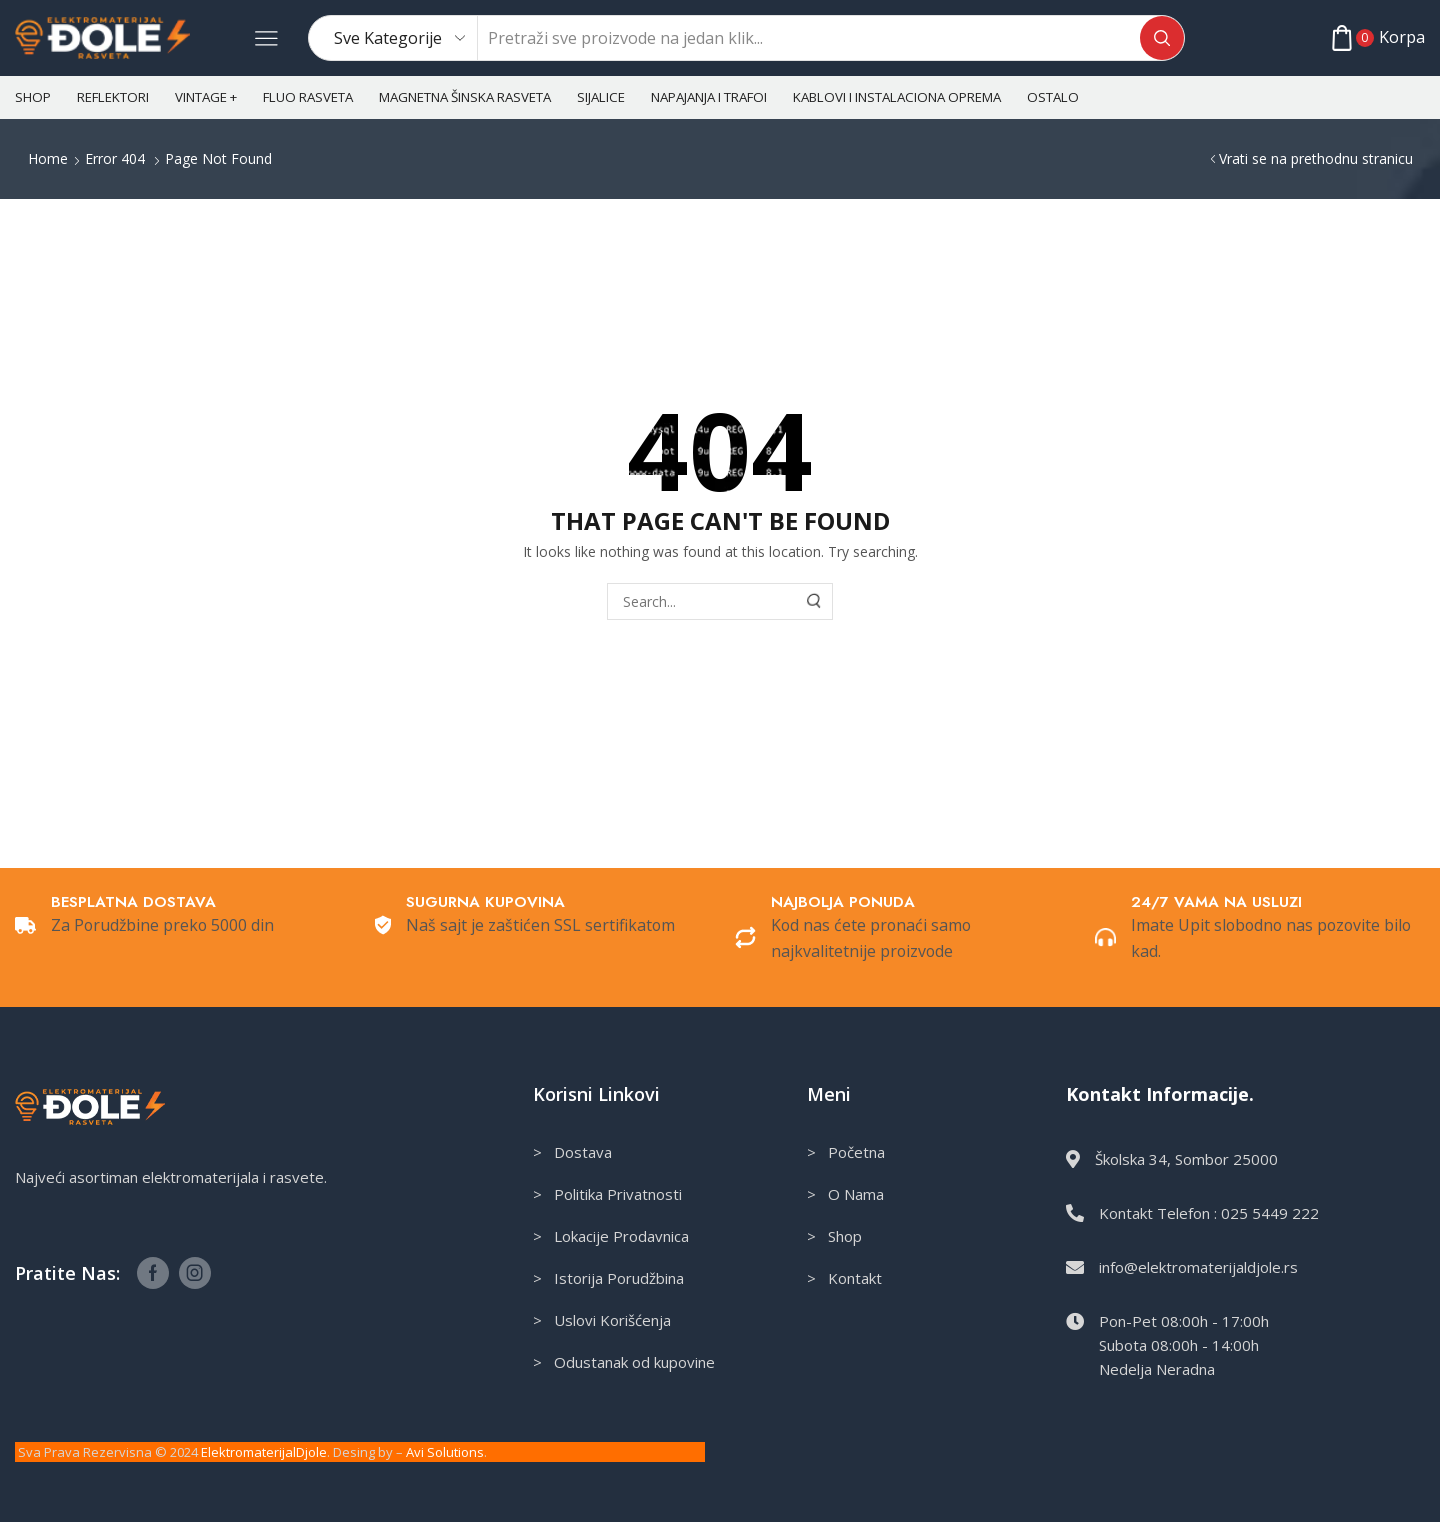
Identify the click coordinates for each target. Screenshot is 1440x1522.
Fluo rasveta (308, 97)
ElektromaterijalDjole (264, 1452)
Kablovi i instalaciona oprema (897, 97)
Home (48, 158)
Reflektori (113, 97)
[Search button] (1162, 38)
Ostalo (1053, 97)
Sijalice (601, 97)
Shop (33, 97)
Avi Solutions (445, 1452)
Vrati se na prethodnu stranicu (1316, 158)
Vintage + (206, 97)
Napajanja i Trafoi (709, 97)
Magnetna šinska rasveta (465, 97)
